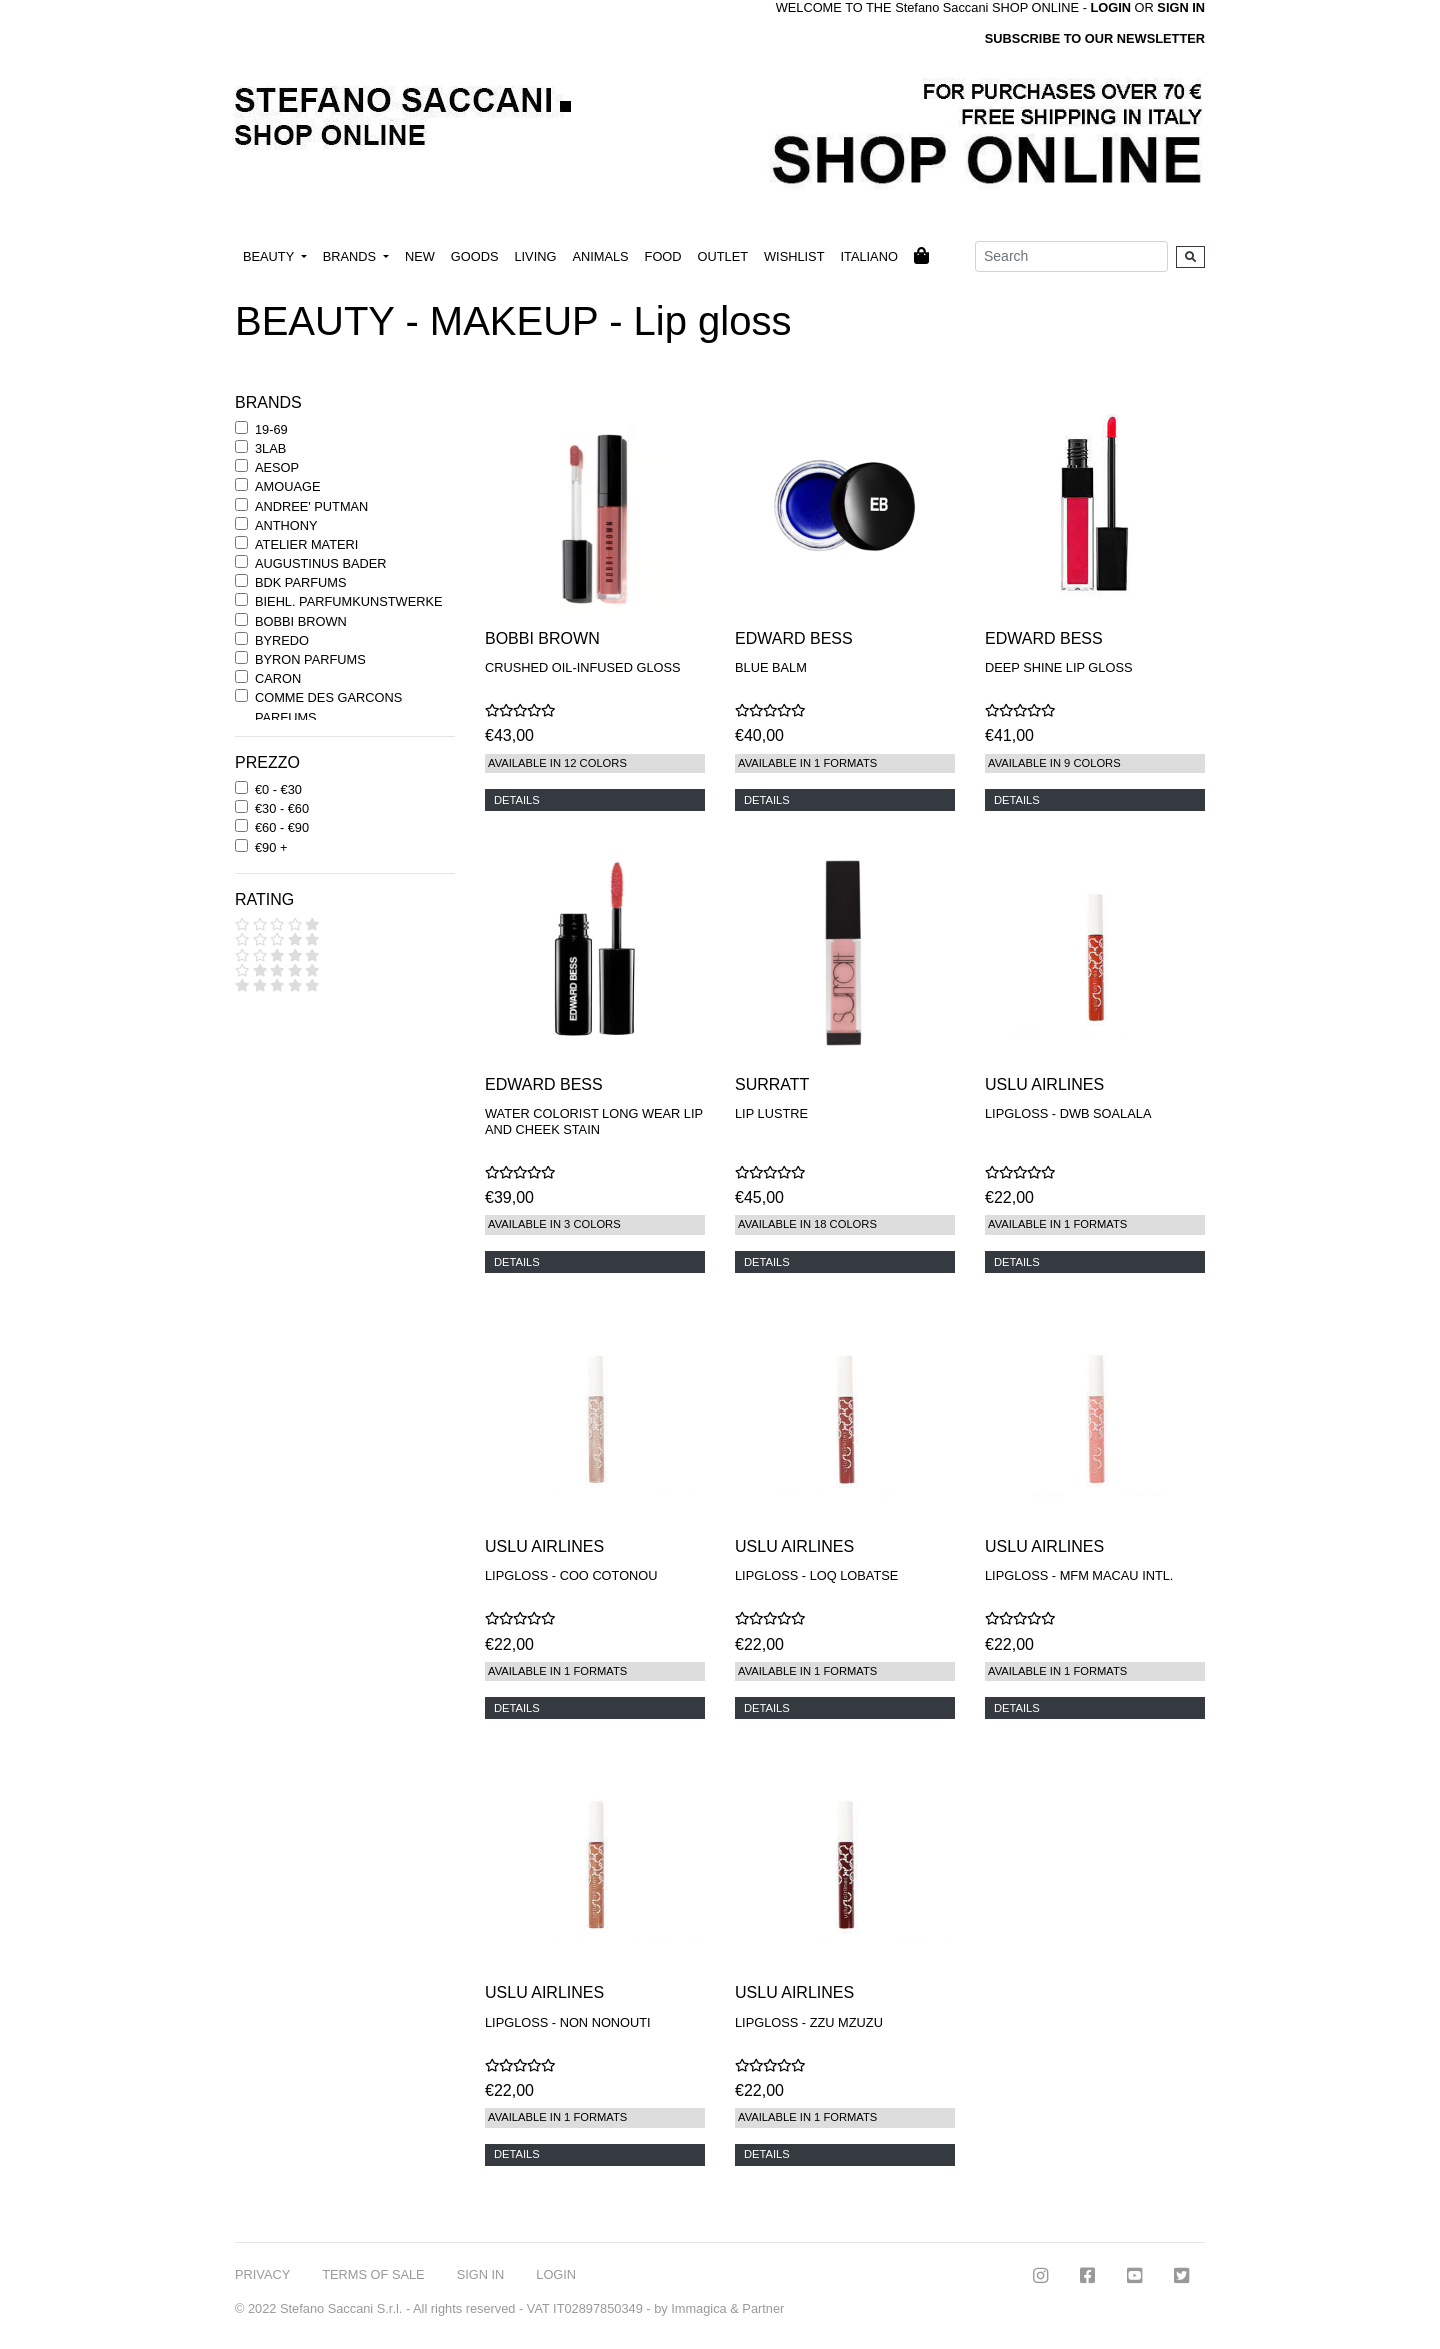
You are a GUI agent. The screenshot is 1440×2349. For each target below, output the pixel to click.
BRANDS (351, 256)
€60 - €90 (282, 827)
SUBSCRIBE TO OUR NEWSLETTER (1095, 38)
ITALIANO (868, 256)
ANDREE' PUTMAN (311, 506)
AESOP (277, 467)
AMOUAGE (287, 486)
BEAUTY (270, 256)
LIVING (535, 256)
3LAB (270, 448)
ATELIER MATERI (306, 544)
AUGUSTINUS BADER (321, 563)
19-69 (271, 429)
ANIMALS (600, 256)
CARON (278, 678)
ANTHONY (286, 525)
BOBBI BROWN (301, 621)
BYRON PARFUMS (310, 659)
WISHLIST (794, 256)
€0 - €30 (278, 789)
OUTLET (723, 256)
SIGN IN (1181, 7)
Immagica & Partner (727, 2308)
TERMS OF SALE (373, 2274)
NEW (420, 256)
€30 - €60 (282, 808)
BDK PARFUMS (300, 582)
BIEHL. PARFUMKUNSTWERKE (348, 601)
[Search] (1071, 256)
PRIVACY (262, 2274)
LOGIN (556, 2274)
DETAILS (517, 800)
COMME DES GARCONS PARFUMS (328, 707)
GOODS (475, 256)
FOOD (663, 256)
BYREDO (282, 640)
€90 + (271, 847)
